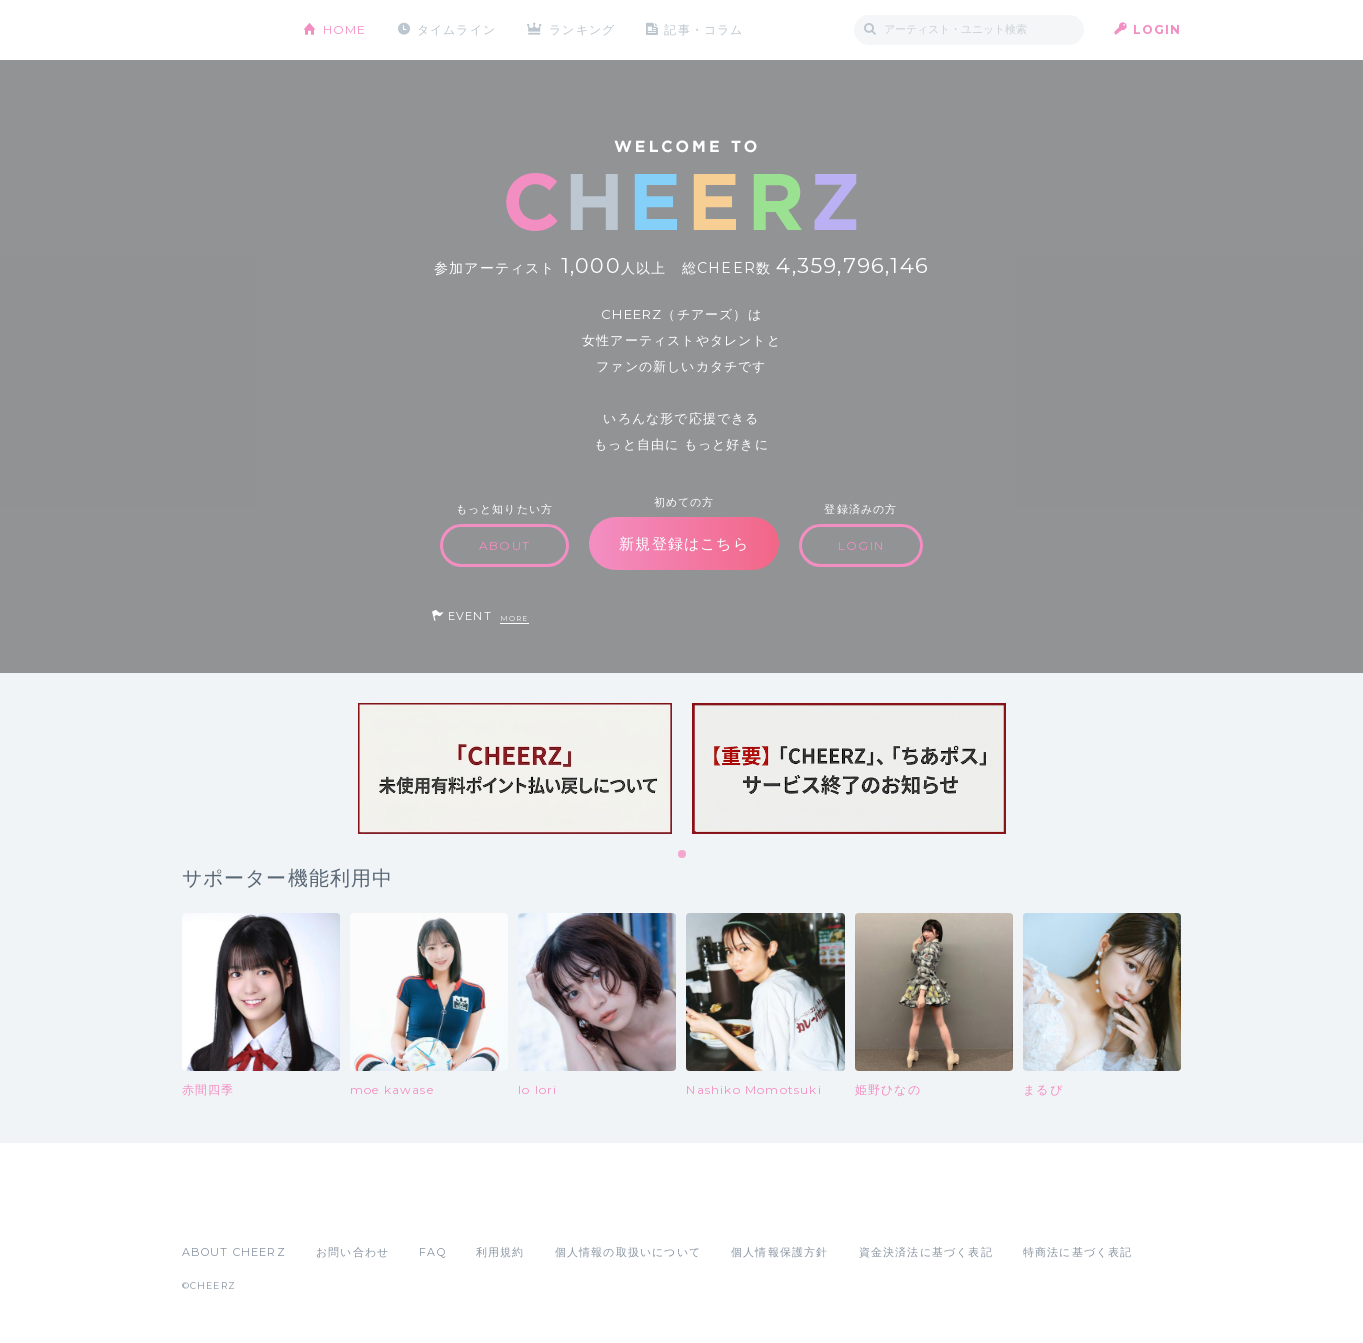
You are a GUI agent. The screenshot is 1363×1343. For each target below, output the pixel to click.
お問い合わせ (352, 1252)
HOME (345, 29)
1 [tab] (683, 855)
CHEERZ (227, 30)
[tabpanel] (515, 768)
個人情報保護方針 (780, 1252)
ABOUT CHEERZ (234, 1252)
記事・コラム (703, 29)
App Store (228, 1208)
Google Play (334, 1208)
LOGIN (1157, 29)
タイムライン (456, 29)
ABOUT (504, 545)
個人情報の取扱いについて (628, 1252)
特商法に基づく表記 (1078, 1252)
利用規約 (500, 1252)
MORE (514, 618)
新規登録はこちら (684, 543)
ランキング (582, 29)
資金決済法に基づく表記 (926, 1252)
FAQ (432, 1252)
